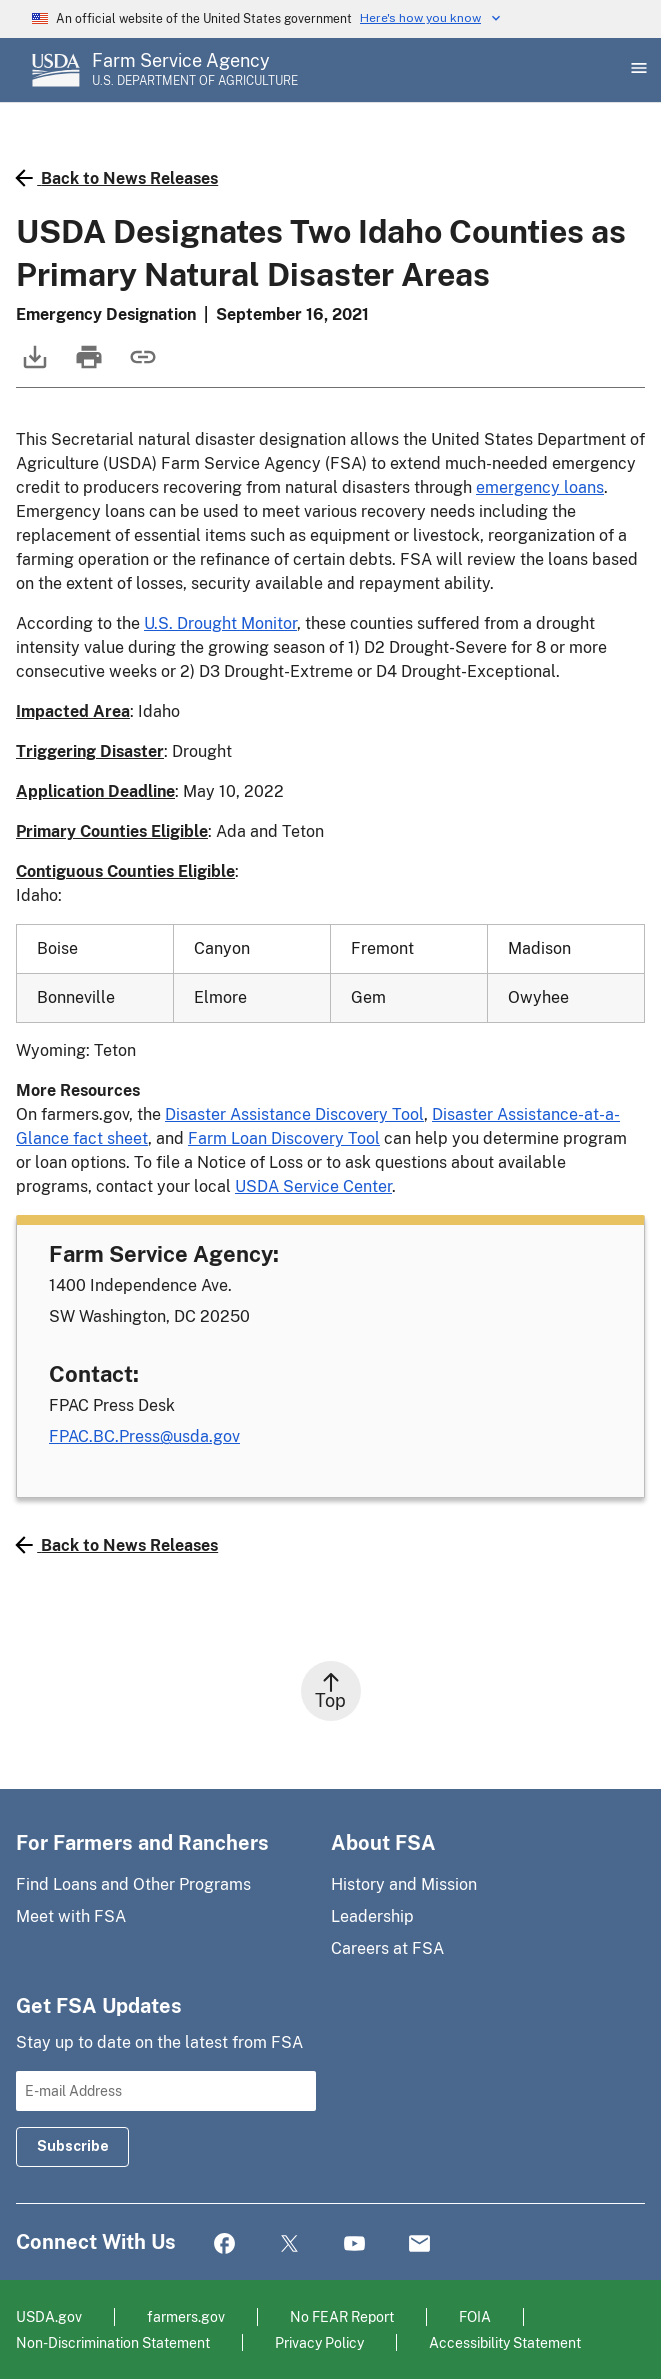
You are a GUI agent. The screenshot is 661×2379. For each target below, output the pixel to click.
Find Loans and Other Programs (133, 1884)
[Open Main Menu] (637, 70)
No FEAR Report (342, 2316)
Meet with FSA (71, 1916)
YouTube (354, 2244)
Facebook (224, 2244)
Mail (419, 2244)
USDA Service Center (313, 1186)
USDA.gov (49, 2316)
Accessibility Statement (505, 2342)
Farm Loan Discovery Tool (284, 1138)
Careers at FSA (387, 1948)
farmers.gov (186, 2316)
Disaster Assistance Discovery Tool (294, 1114)
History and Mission (404, 1884)
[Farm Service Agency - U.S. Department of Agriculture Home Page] (195, 70)
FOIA (475, 2316)
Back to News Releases (117, 178)
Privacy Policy (319, 2342)
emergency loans (540, 487)
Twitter (289, 2244)
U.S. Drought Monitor (220, 623)
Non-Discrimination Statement (113, 2342)
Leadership (372, 1916)
